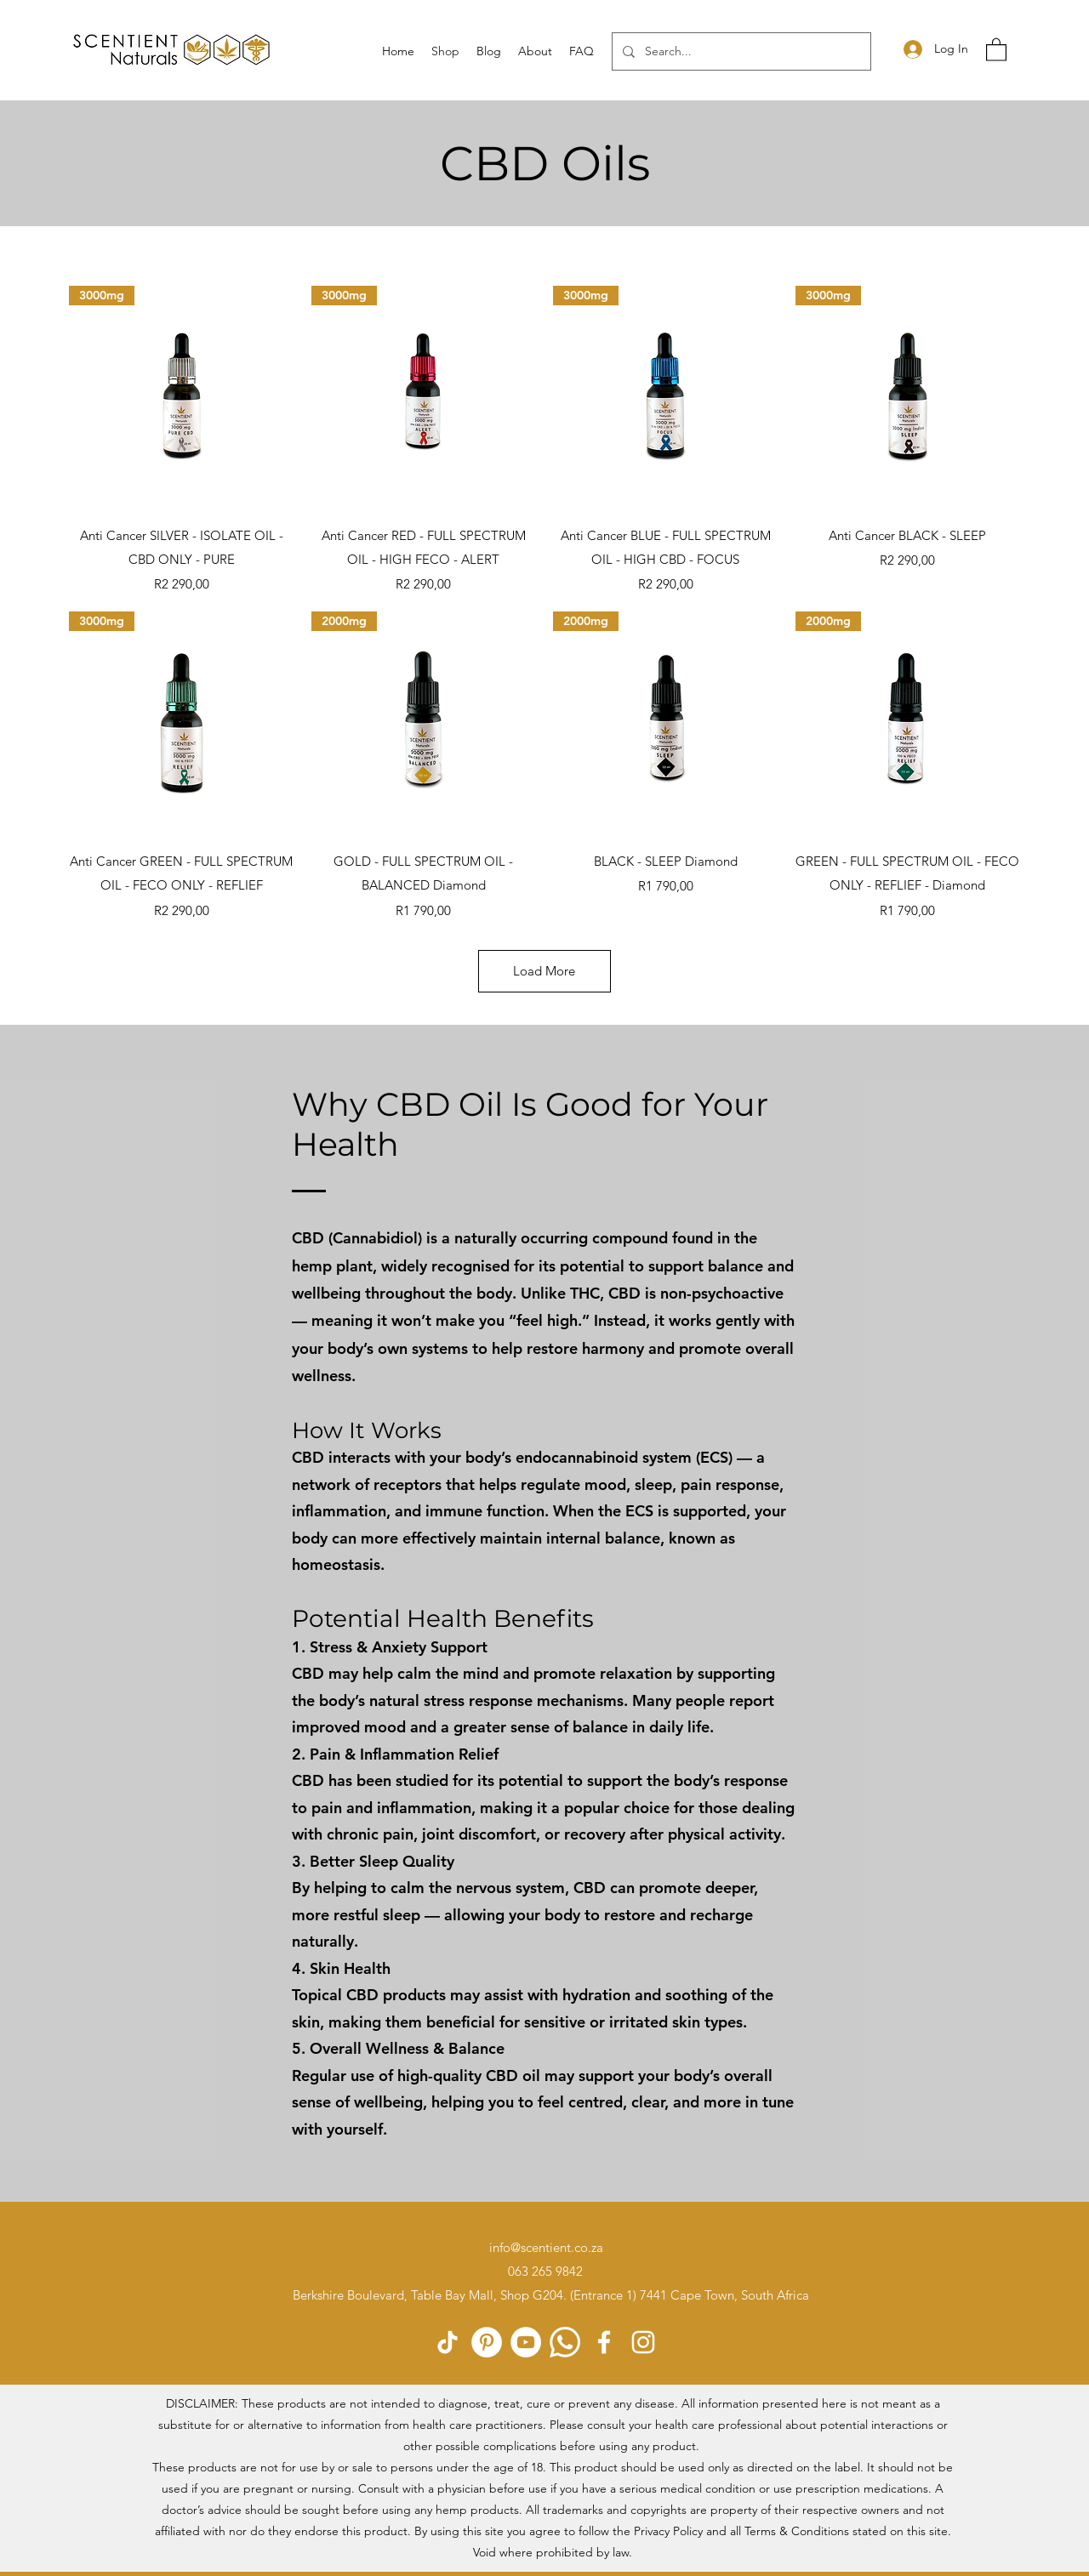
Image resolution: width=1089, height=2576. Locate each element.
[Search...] (740, 51)
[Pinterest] (486, 2342)
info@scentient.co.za (546, 2247)
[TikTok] (447, 2342)
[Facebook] (604, 2342)
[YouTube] (525, 2342)
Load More (544, 971)
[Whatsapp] (565, 2342)
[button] (996, 49)
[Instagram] (643, 2342)
